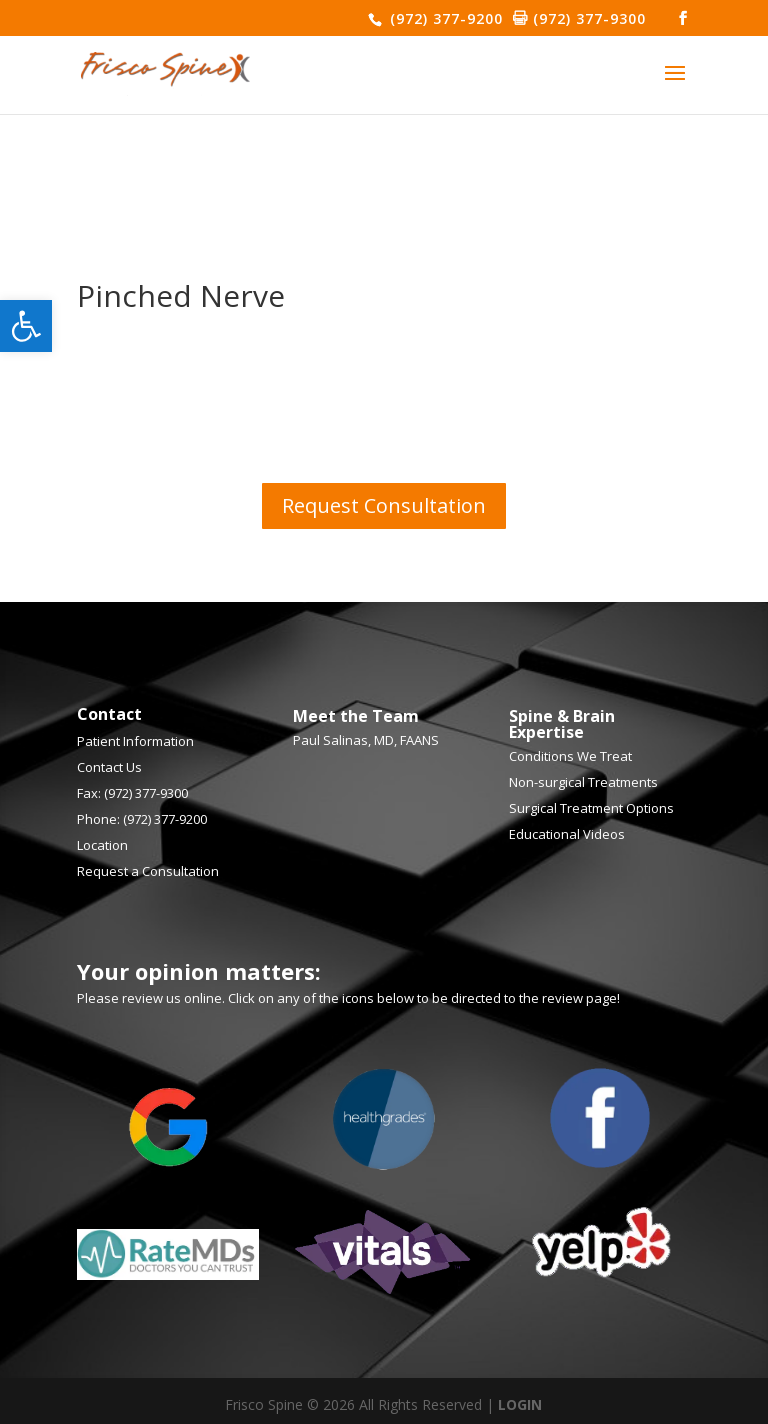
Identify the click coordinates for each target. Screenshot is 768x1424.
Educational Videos (567, 834)
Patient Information (135, 741)
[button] (26, 326)
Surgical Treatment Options (591, 808)
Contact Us (109, 767)
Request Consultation (384, 505)
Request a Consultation (148, 871)
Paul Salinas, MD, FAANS (366, 740)
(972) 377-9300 (587, 18)
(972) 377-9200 (444, 18)
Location (102, 845)
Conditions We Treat (570, 756)
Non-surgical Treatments (583, 782)
